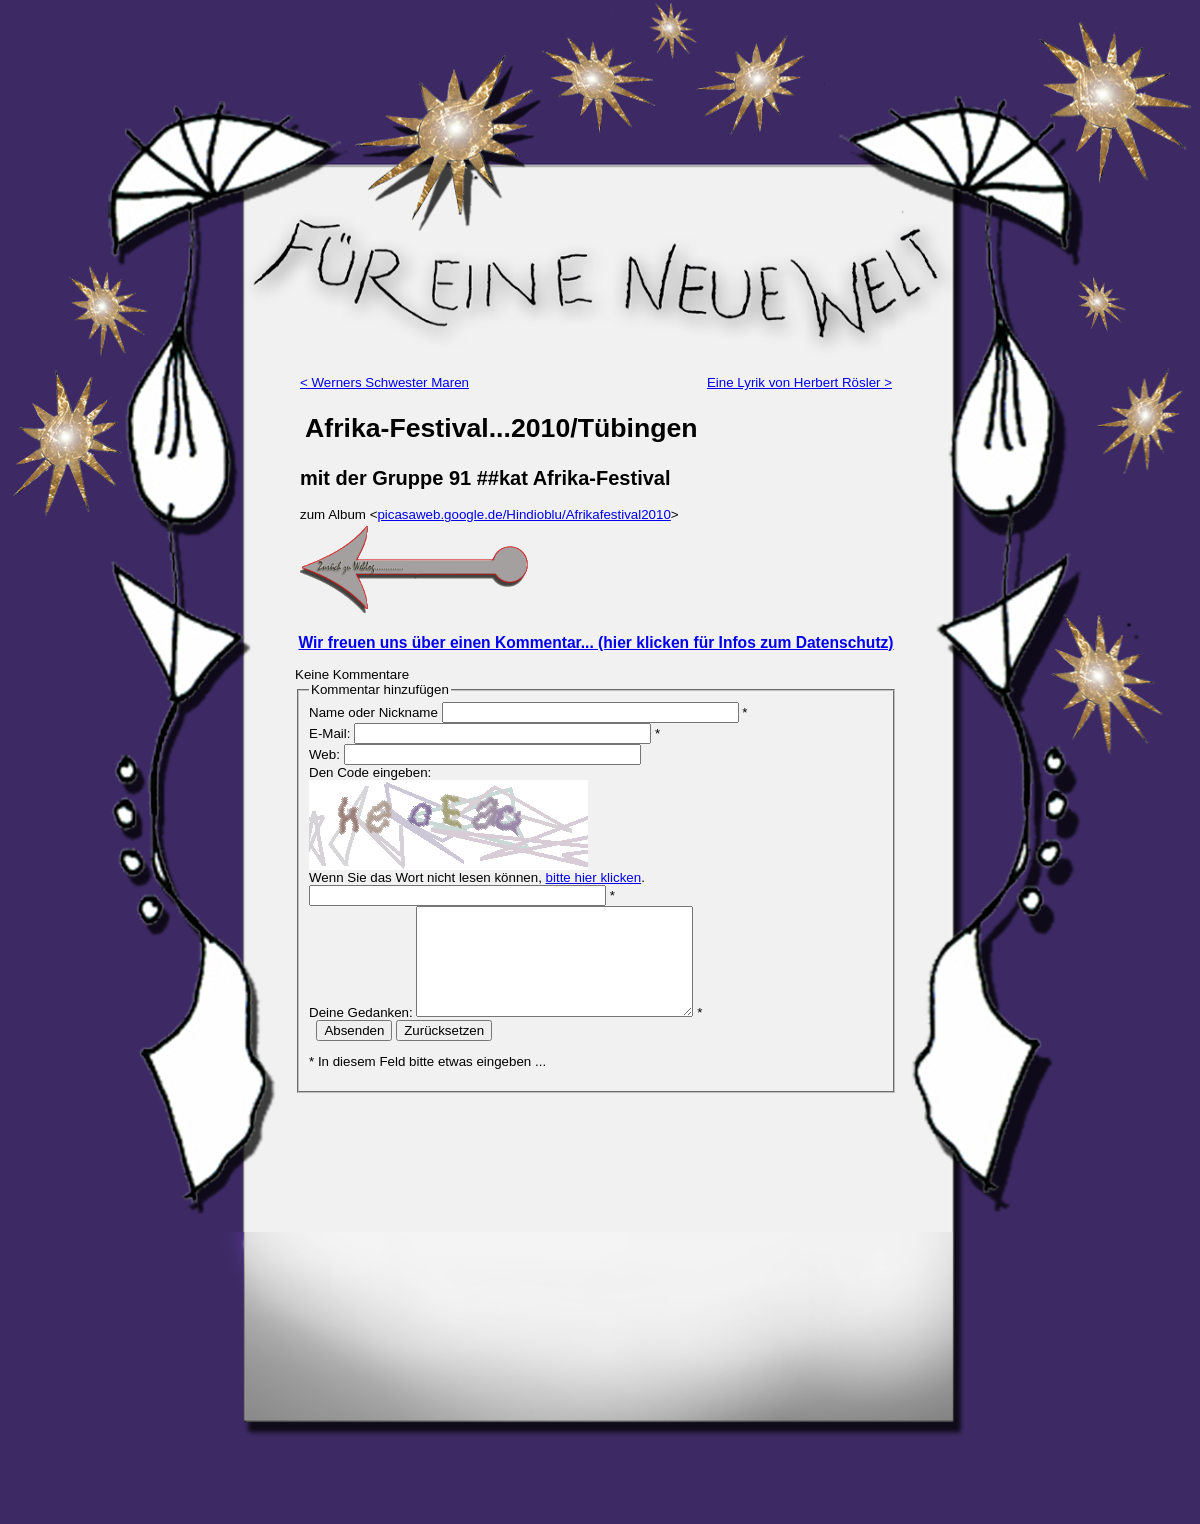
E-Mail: (329, 733)
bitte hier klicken (594, 877)
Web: (324, 754)
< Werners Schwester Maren (384, 382)
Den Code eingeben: (370, 772)
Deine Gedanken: (361, 1033)
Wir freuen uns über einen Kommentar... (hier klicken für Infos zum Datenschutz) (595, 642)
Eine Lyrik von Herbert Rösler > (799, 382)
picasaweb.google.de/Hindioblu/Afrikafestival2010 (523, 514)
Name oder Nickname (373, 712)
